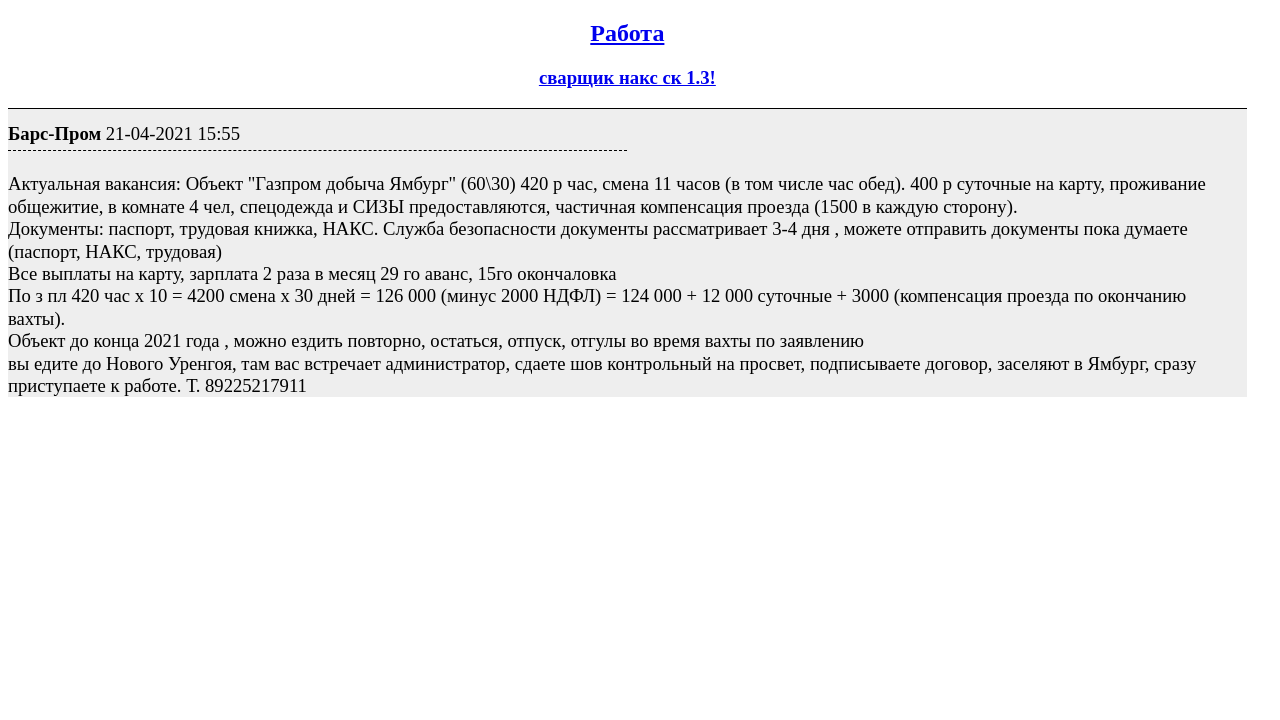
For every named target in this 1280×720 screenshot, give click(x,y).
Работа (627, 33)
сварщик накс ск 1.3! (627, 77)
